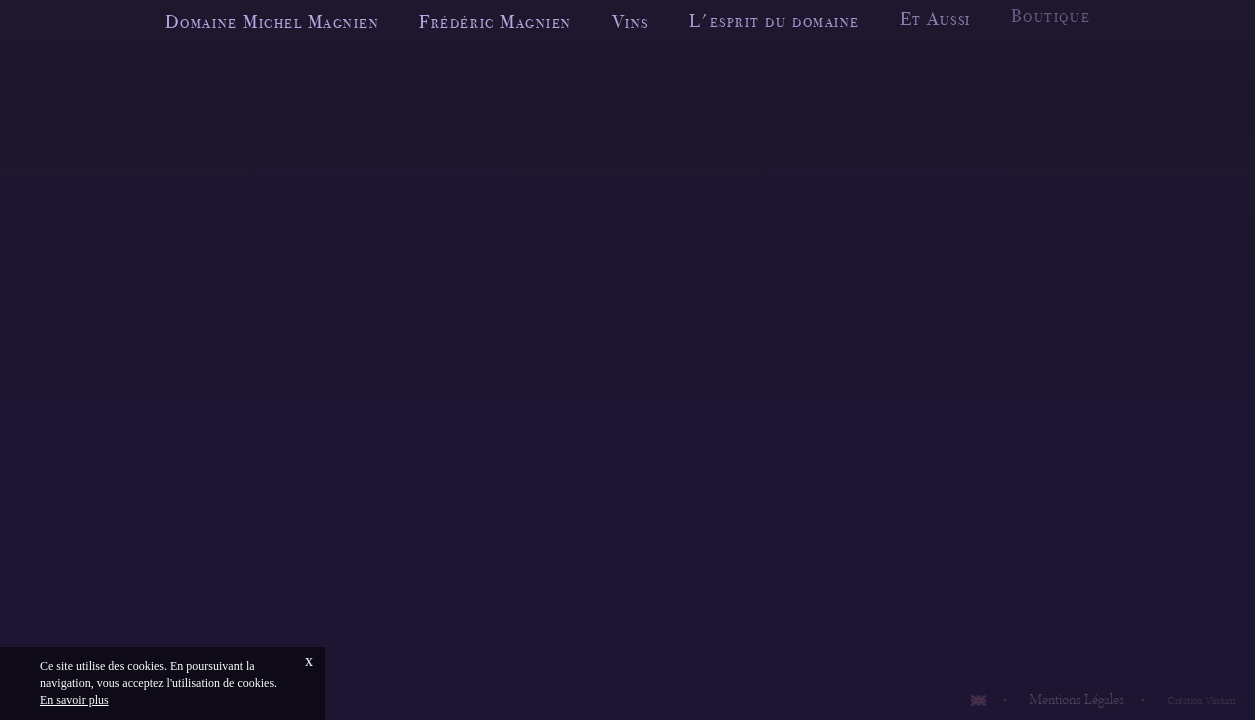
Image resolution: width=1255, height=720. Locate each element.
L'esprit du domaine (774, 19)
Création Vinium (1201, 701)
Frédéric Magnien (495, 21)
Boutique (1050, 13)
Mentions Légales (1076, 700)
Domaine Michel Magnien (272, 21)
